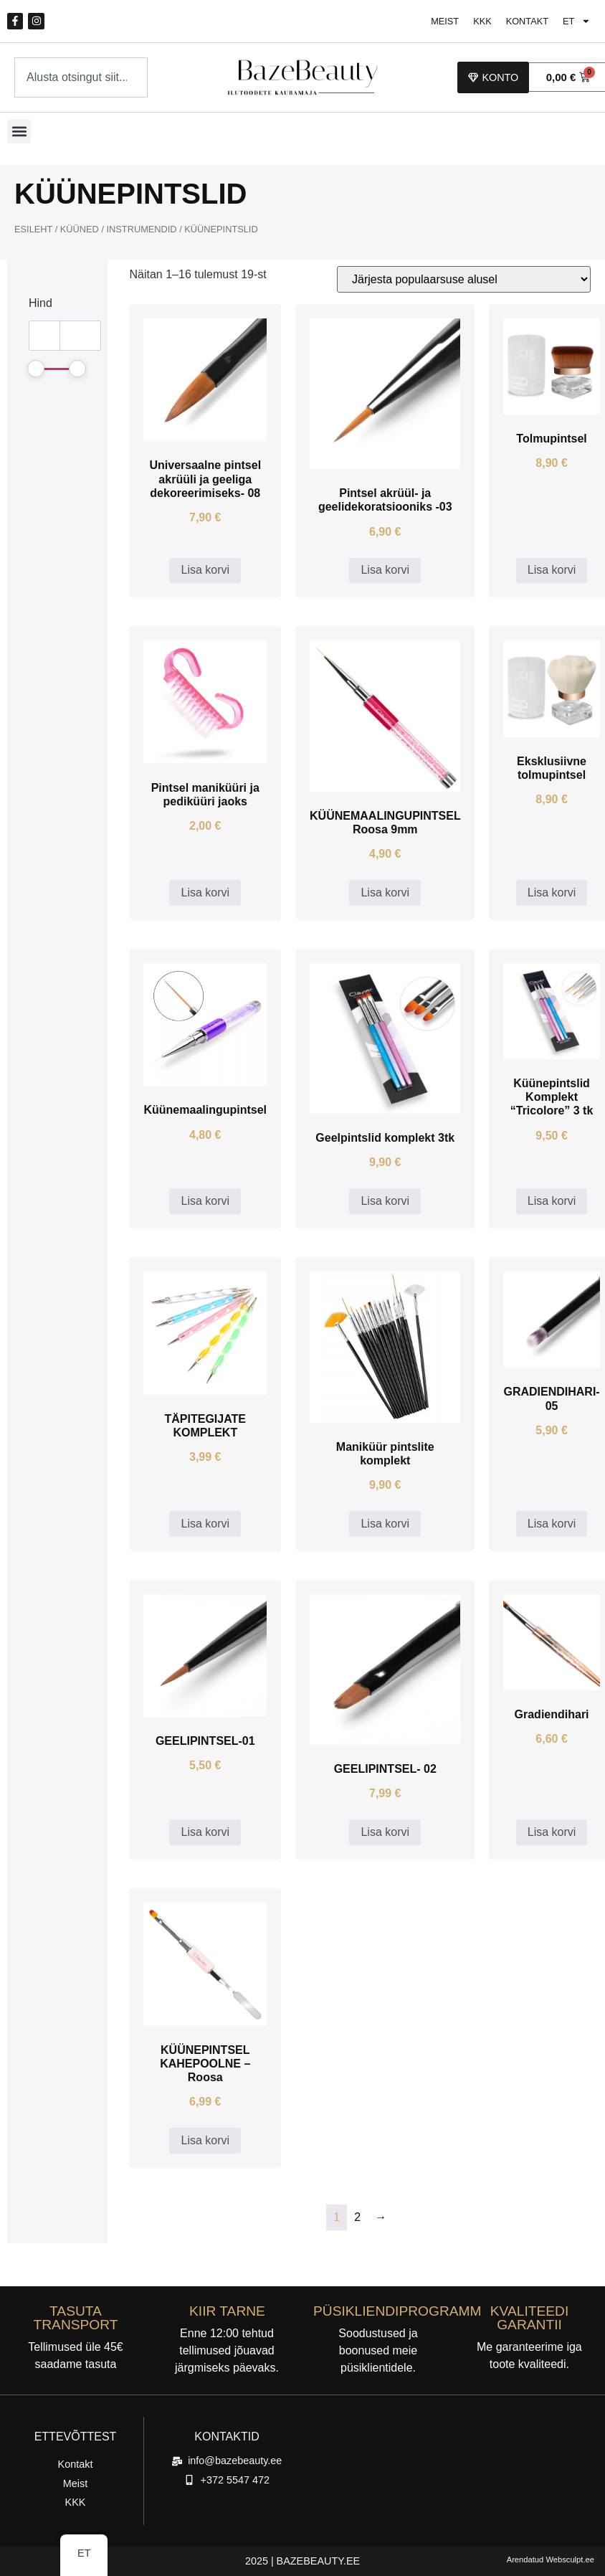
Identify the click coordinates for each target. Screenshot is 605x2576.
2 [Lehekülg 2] (357, 2217)
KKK (482, 21)
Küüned (79, 229)
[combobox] (81, 77)
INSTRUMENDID (142, 229)
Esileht (33, 229)
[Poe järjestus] (464, 279)
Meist (445, 21)
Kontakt (526, 21)
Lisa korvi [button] (205, 570)
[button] (19, 131)
